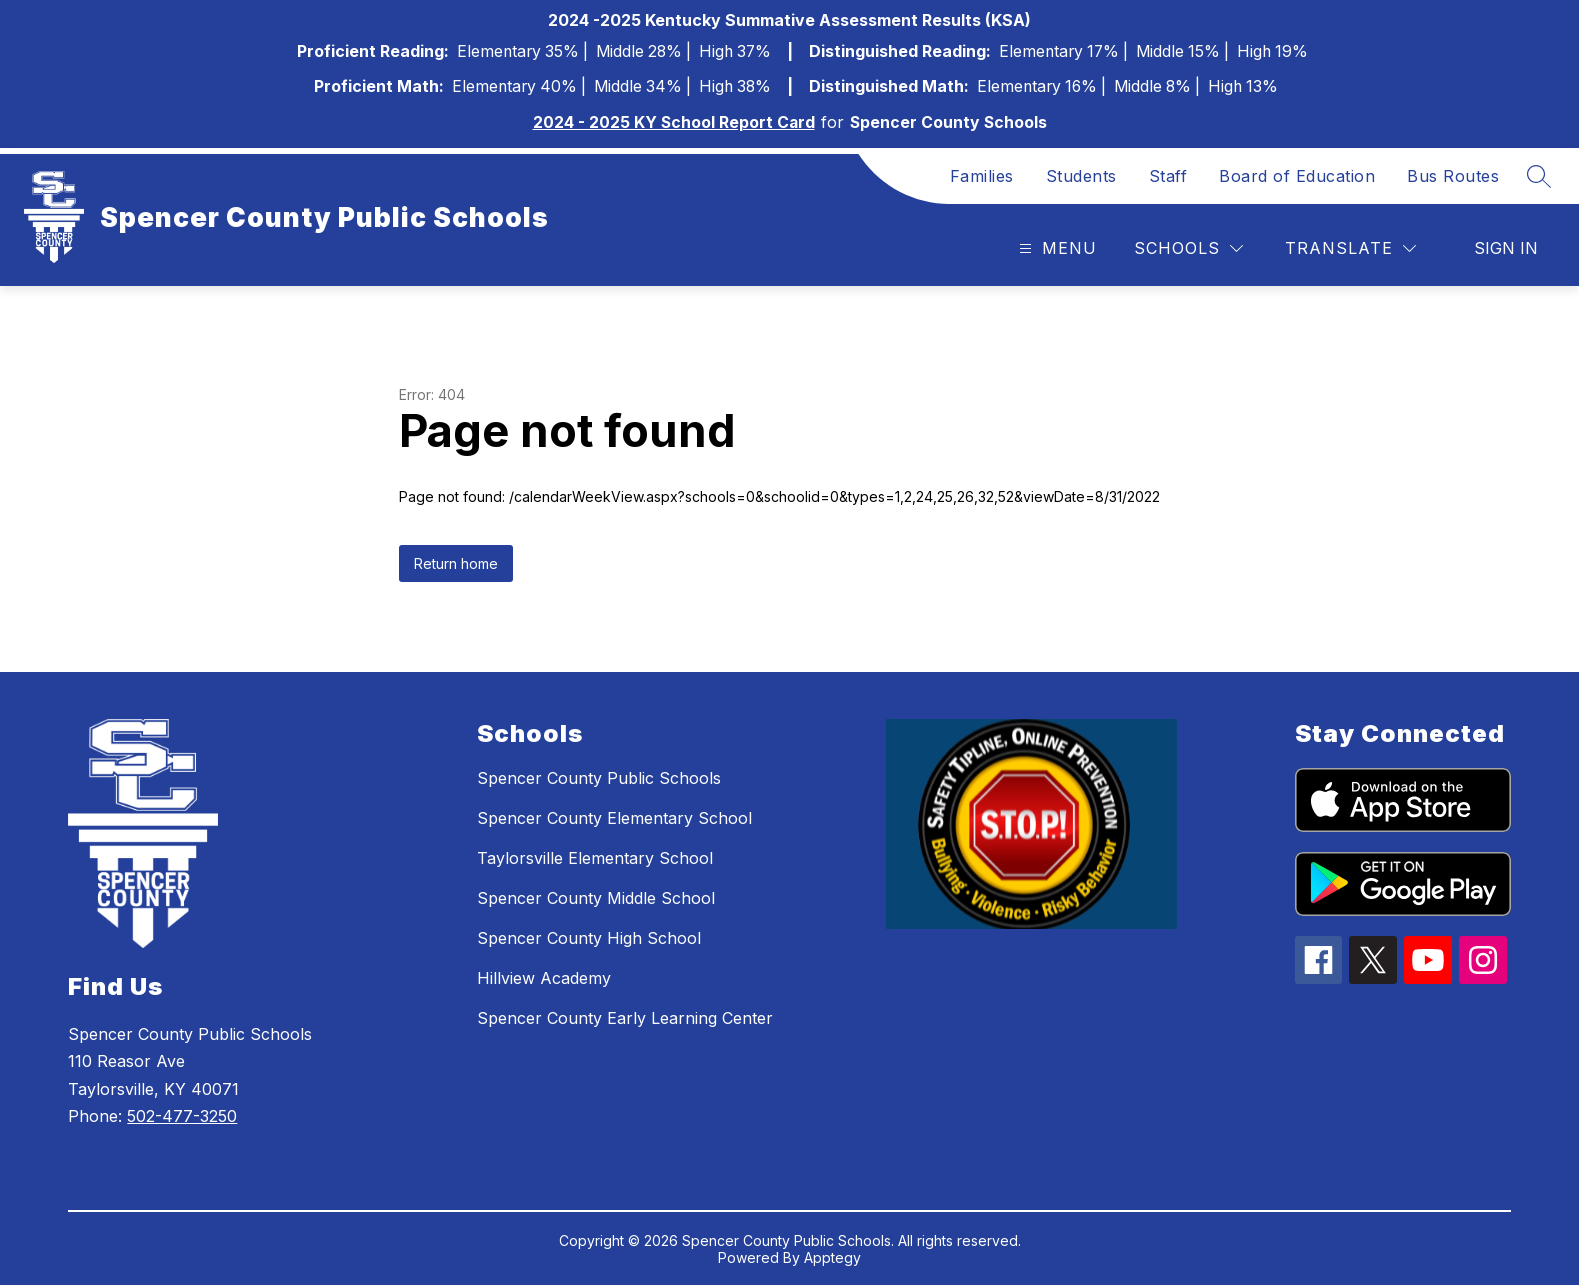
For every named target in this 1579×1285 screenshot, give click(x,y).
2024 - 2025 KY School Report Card (674, 122)
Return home (456, 563)
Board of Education (1297, 176)
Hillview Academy (544, 978)
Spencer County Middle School (596, 898)
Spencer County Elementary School (614, 818)
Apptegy (832, 1257)
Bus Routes (1453, 176)
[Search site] (1539, 176)
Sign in (1506, 248)
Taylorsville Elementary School (595, 858)
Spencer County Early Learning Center (625, 1018)
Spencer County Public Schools (599, 778)
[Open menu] (1055, 248)
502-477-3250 (182, 1116)
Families (982, 176)
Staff (1168, 176)
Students (1081, 176)
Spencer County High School (589, 938)
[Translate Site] (1350, 248)
